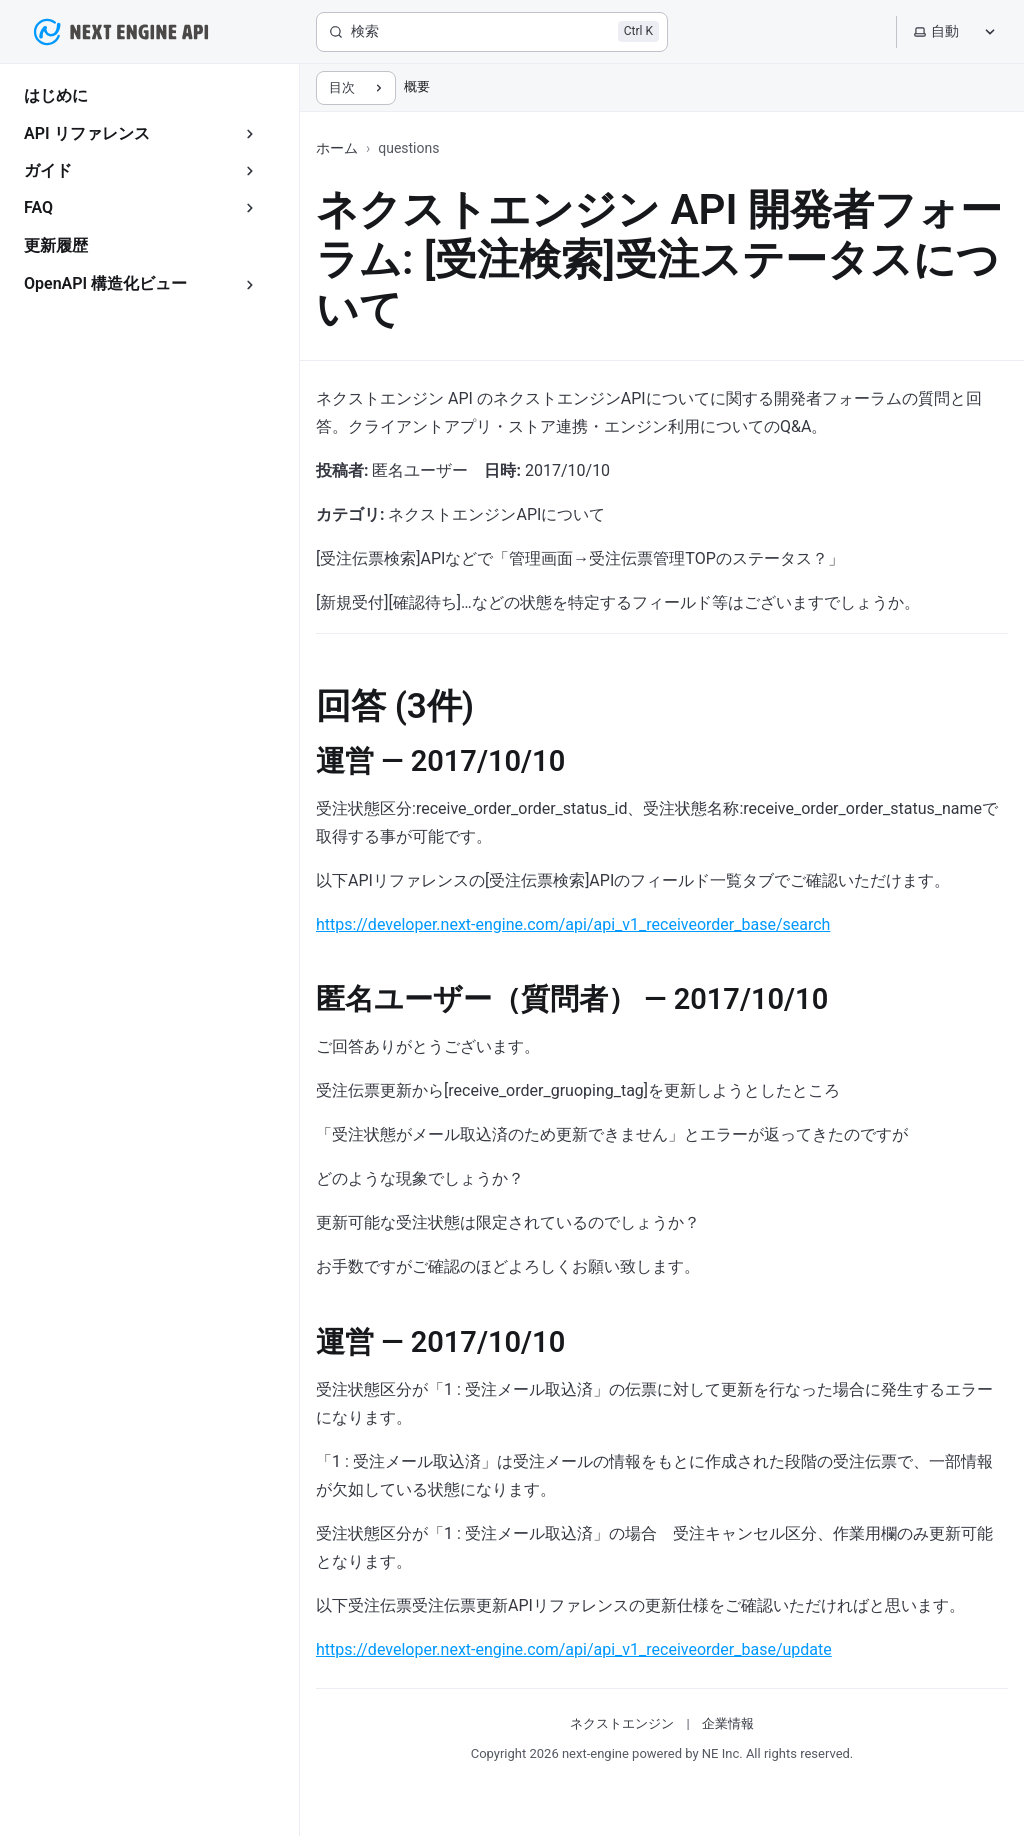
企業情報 (728, 1723)
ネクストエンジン (622, 1723)
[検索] (492, 32)
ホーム (337, 148)
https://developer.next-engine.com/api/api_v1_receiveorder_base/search (573, 924)
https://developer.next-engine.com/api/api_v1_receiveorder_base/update (574, 1649)
